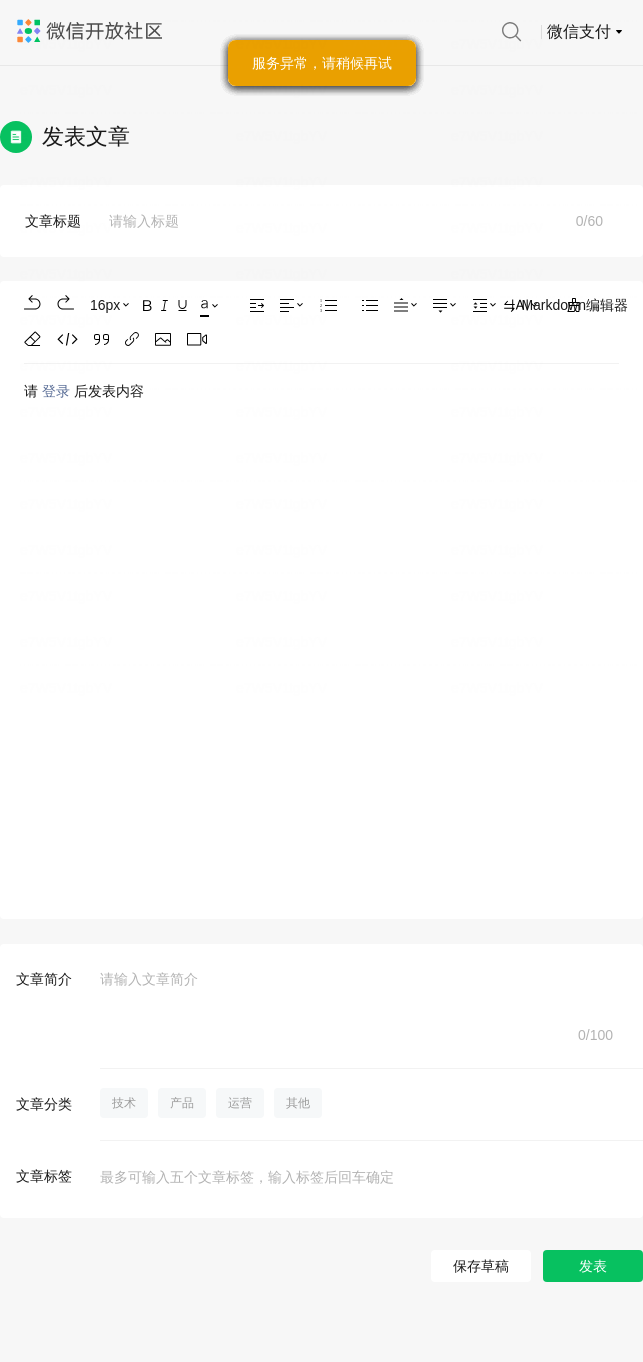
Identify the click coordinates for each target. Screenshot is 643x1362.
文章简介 (44, 979)
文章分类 (44, 1104)
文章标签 (44, 1176)
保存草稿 (481, 1266)
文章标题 (53, 221)
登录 (56, 391)
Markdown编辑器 (566, 306)
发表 (593, 1266)
